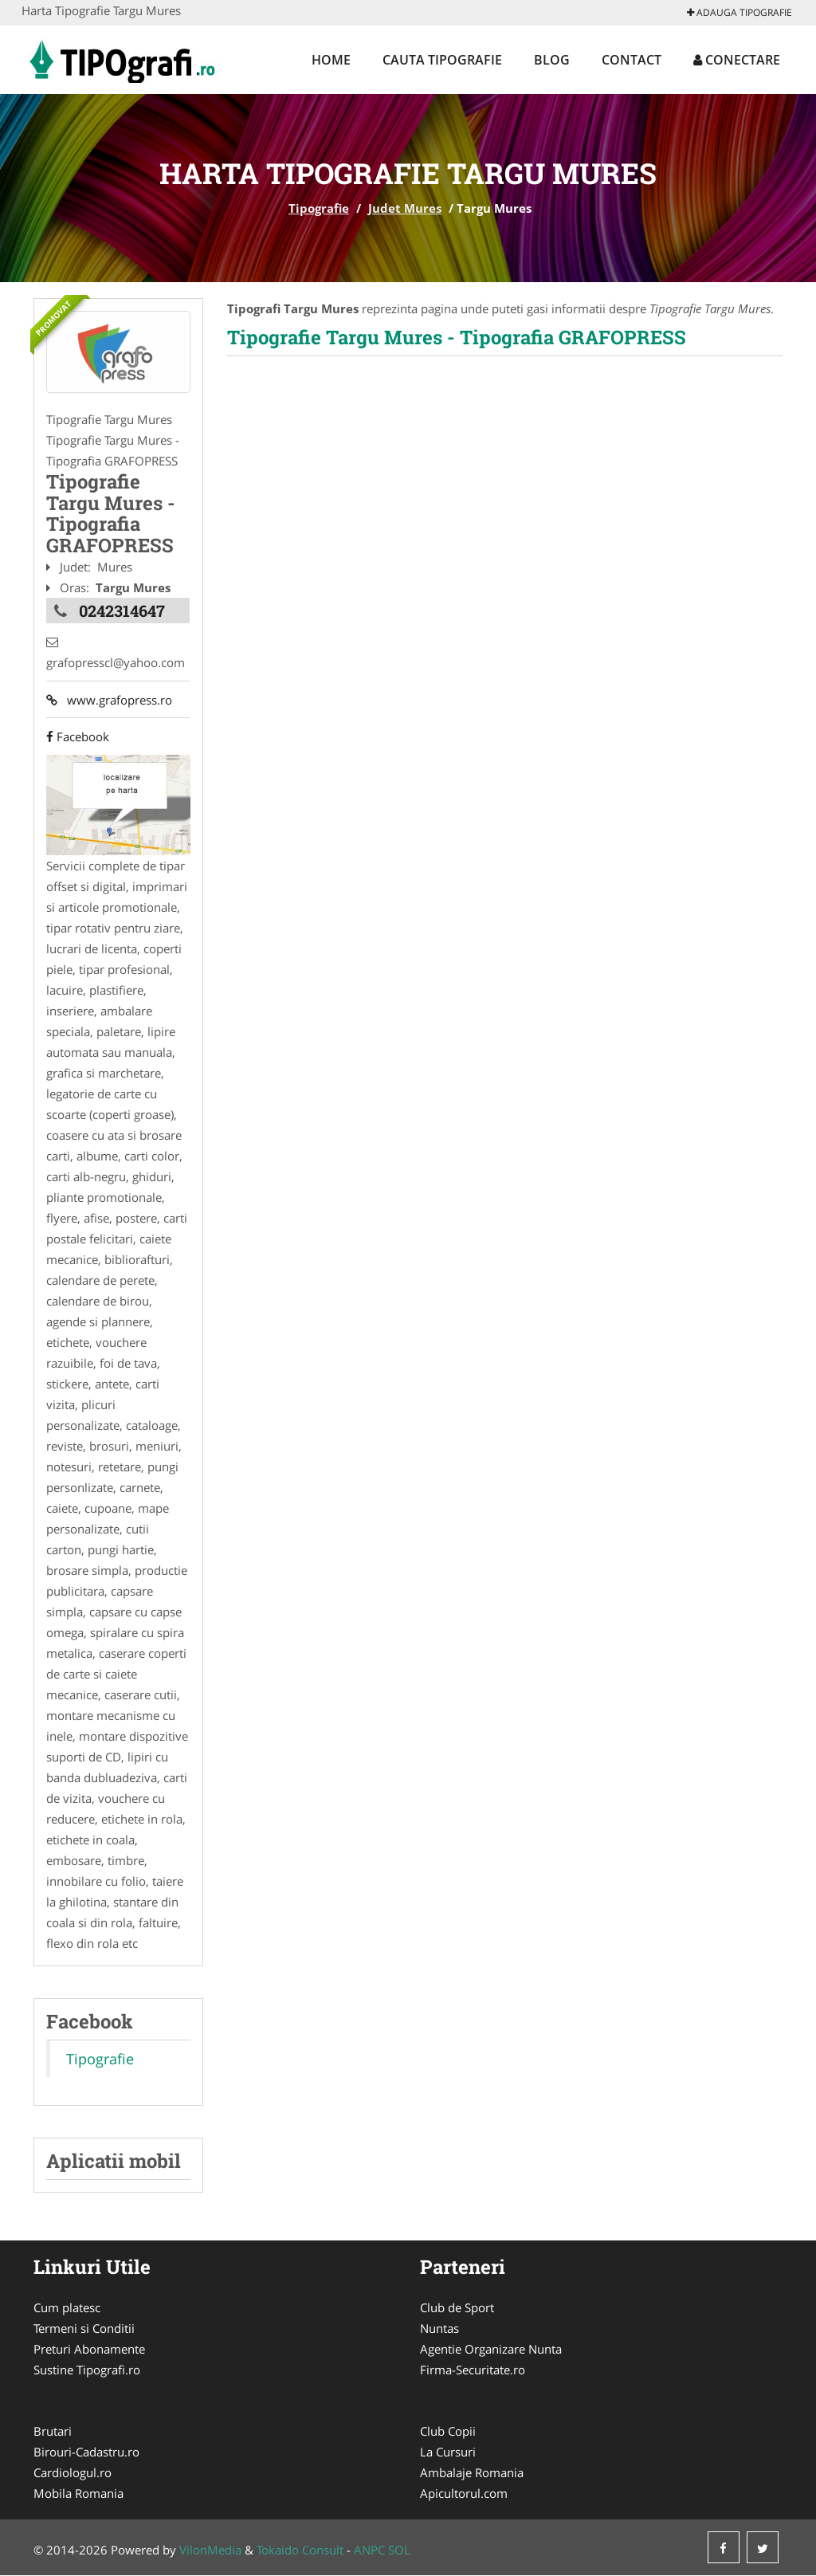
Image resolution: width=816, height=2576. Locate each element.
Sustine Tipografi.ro (86, 2370)
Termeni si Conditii (84, 2329)
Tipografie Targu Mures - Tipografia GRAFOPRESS (456, 337)
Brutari (52, 2432)
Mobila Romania (78, 2494)
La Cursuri (448, 2452)
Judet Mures (404, 208)
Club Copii (448, 2432)
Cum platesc (66, 2308)
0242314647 (122, 610)
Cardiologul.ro (72, 2473)
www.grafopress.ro (109, 700)
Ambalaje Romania (472, 2473)
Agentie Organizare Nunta (491, 2350)
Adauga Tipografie (739, 12)
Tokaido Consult (300, 2550)
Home (331, 60)
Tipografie (318, 208)
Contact (631, 60)
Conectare (736, 60)
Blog (552, 60)
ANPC (369, 2550)
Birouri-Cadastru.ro (86, 2452)
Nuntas (439, 2329)
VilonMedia (210, 2550)
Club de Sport (457, 2308)
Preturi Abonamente (89, 2350)
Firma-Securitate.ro (472, 2370)
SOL (399, 2550)
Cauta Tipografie (442, 60)
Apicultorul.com (464, 2494)
